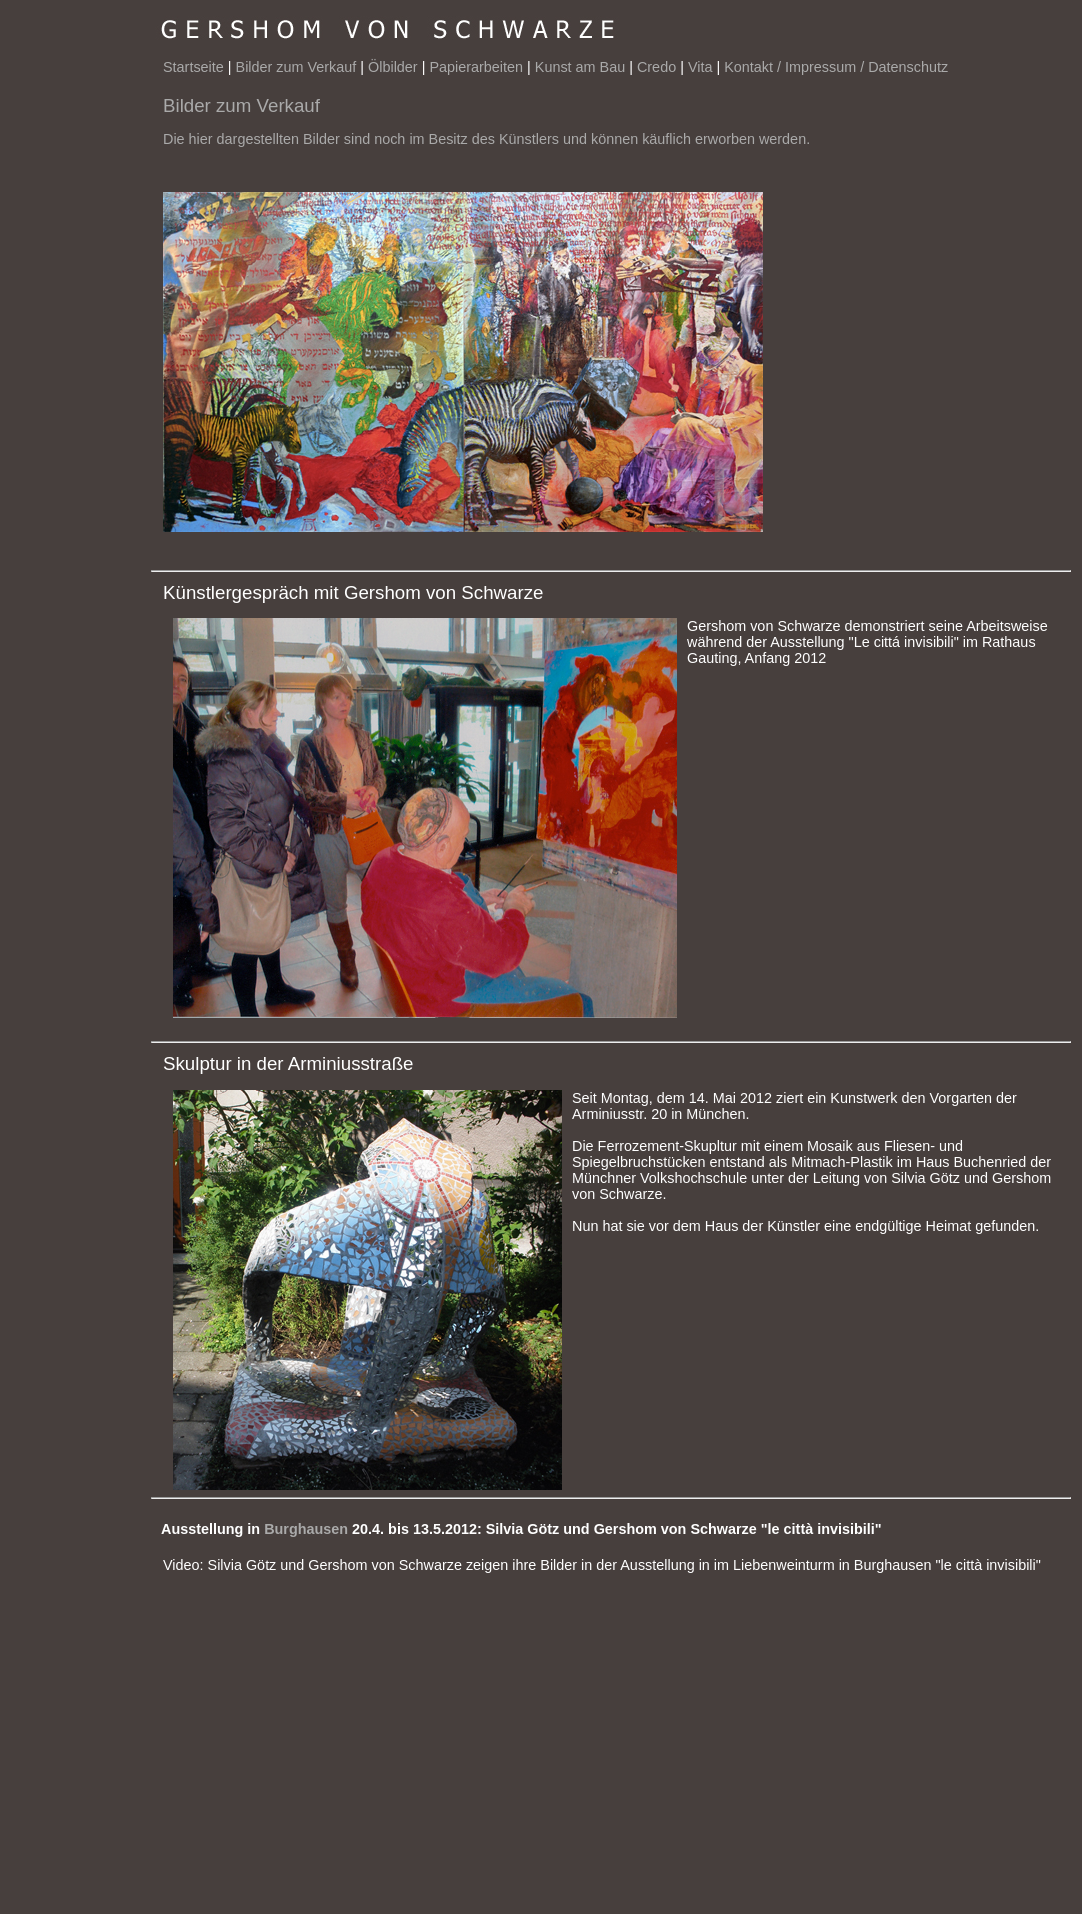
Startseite (193, 67)
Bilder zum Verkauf (296, 67)
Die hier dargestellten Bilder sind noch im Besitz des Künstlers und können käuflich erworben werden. (486, 139)
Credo (656, 67)
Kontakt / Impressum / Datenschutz (836, 67)
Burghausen (306, 1529)
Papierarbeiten (476, 67)
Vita (700, 67)
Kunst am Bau (580, 67)
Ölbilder (393, 67)
